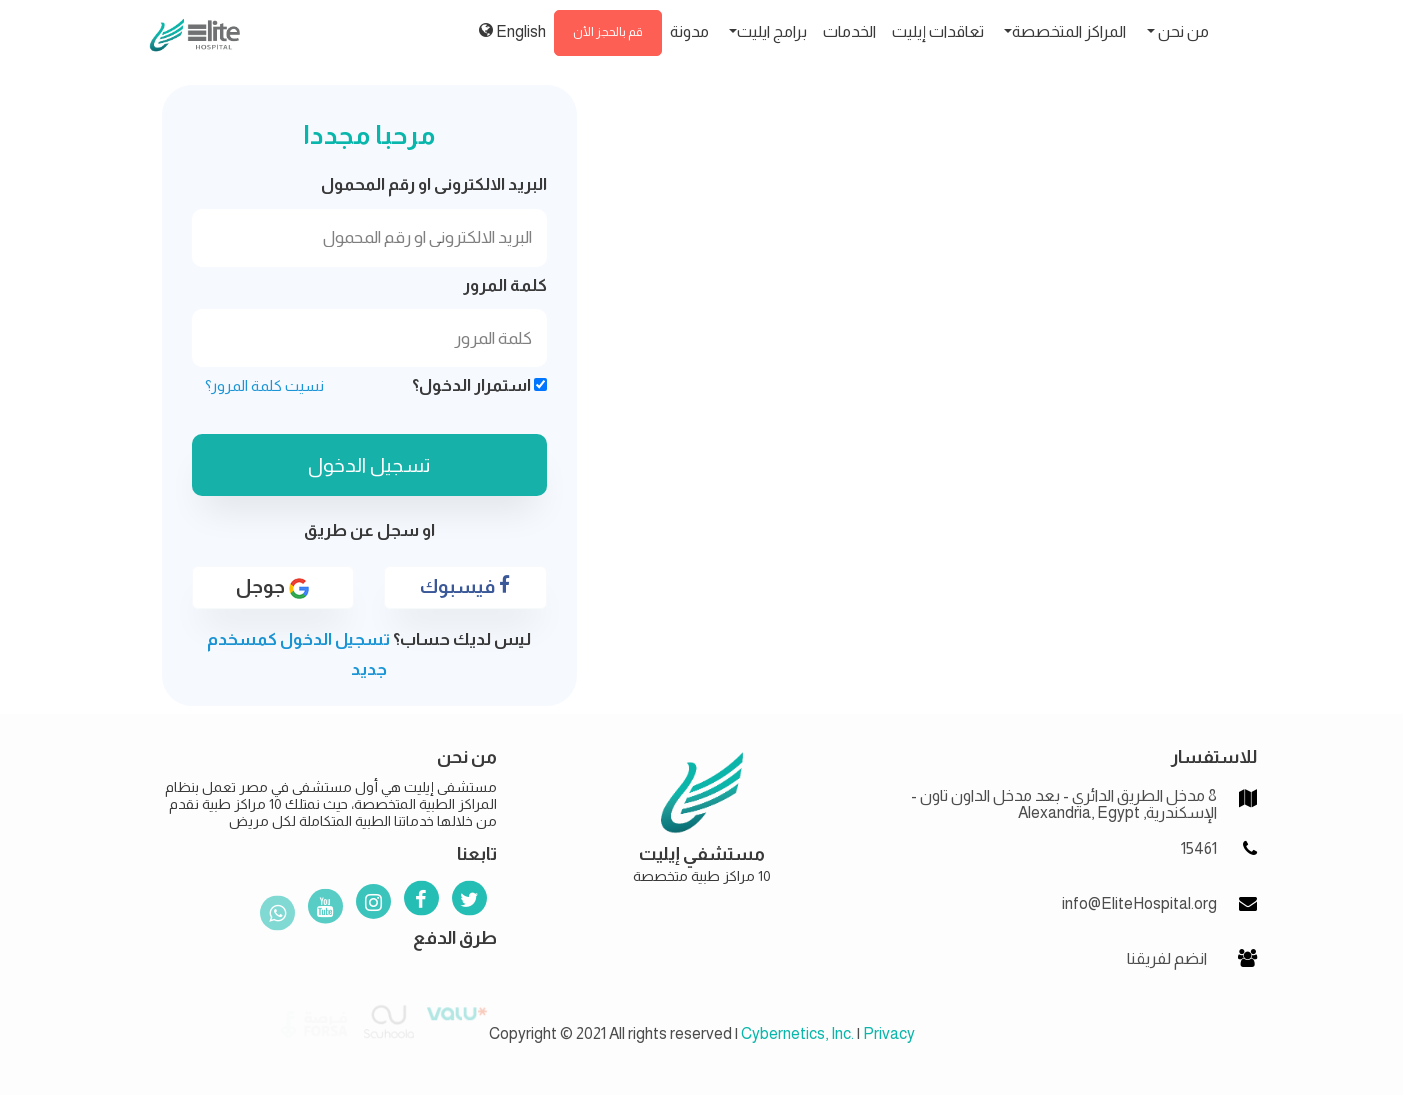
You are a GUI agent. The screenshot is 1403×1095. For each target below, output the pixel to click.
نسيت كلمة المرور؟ (264, 385)
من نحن (1182, 31)
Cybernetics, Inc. (797, 1033)
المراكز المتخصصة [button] (1069, 31)
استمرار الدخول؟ (479, 385)
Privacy (889, 1033)
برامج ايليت (772, 31)
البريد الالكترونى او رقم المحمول (434, 184)
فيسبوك (465, 586)
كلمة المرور (505, 285)
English (512, 31)
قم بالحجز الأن (608, 32)
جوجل (272, 587)
